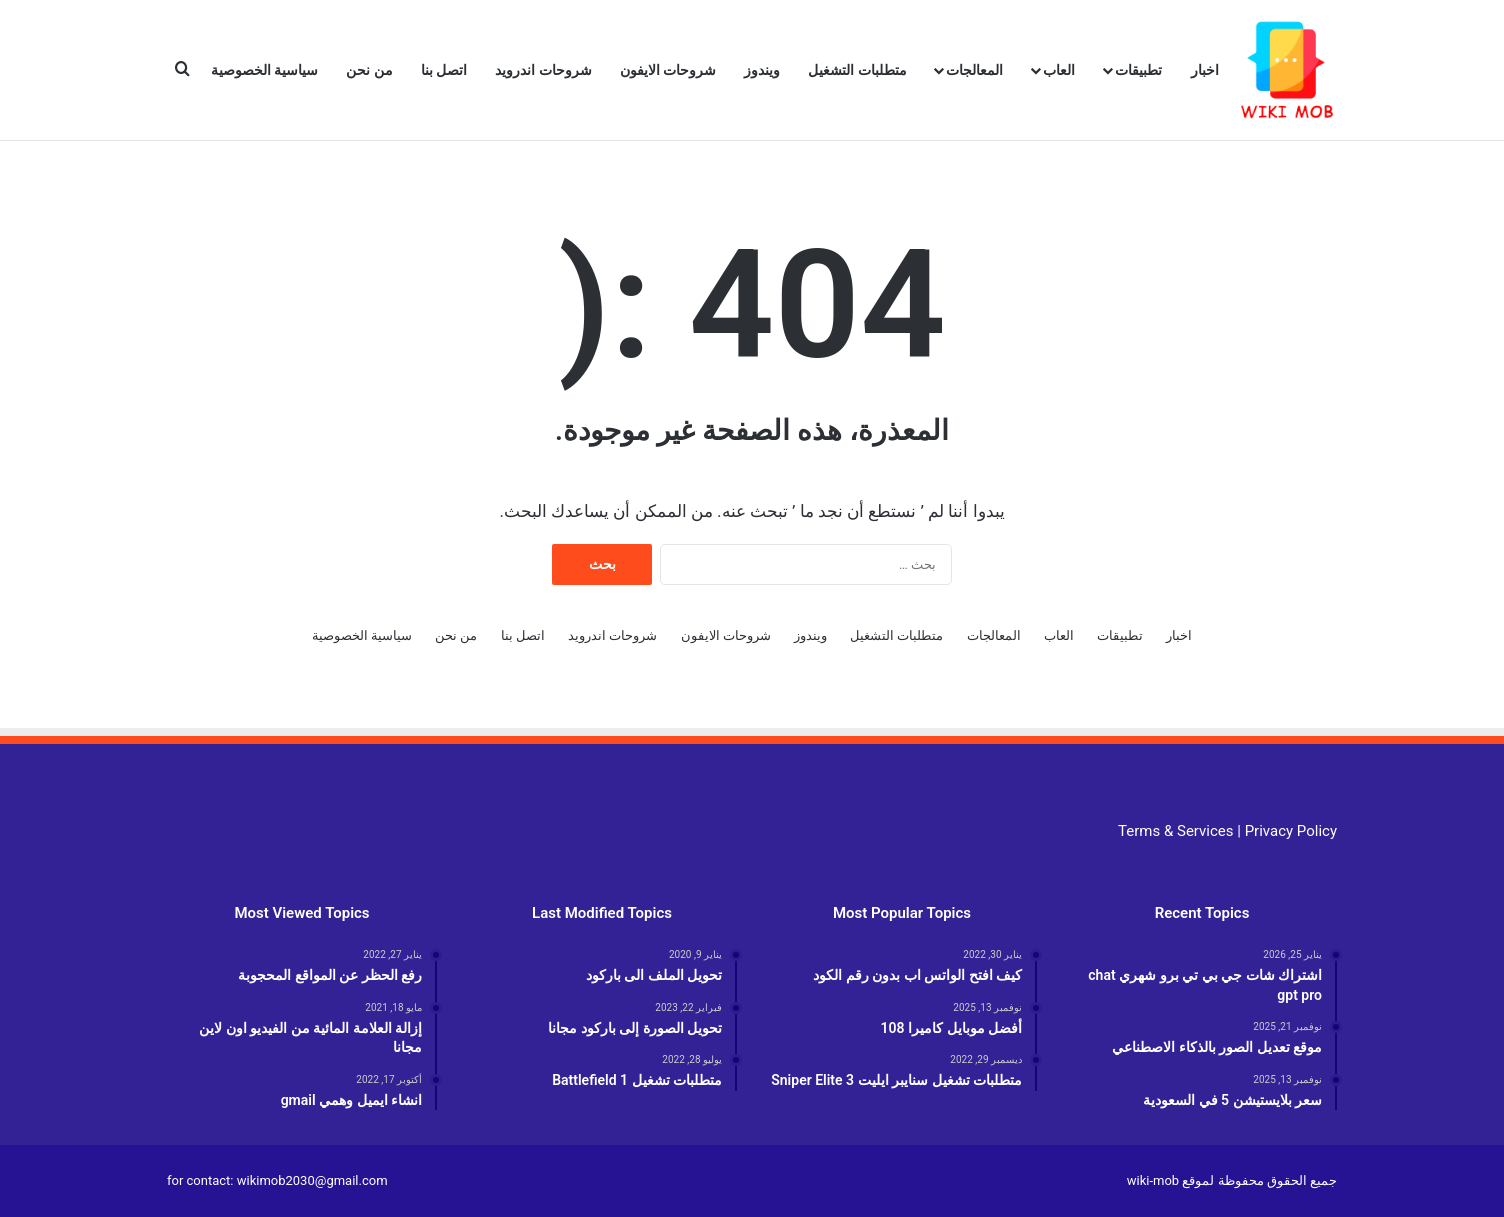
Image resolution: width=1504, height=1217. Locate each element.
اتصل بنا (444, 70)
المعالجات (974, 70)
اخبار (1205, 70)
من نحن (369, 70)
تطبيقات (1138, 70)
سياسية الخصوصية (264, 70)
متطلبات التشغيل (857, 70)
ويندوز (762, 70)
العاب (1059, 70)
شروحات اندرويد (543, 70)
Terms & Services (1175, 831)
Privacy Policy (1291, 831)
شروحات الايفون (668, 70)
